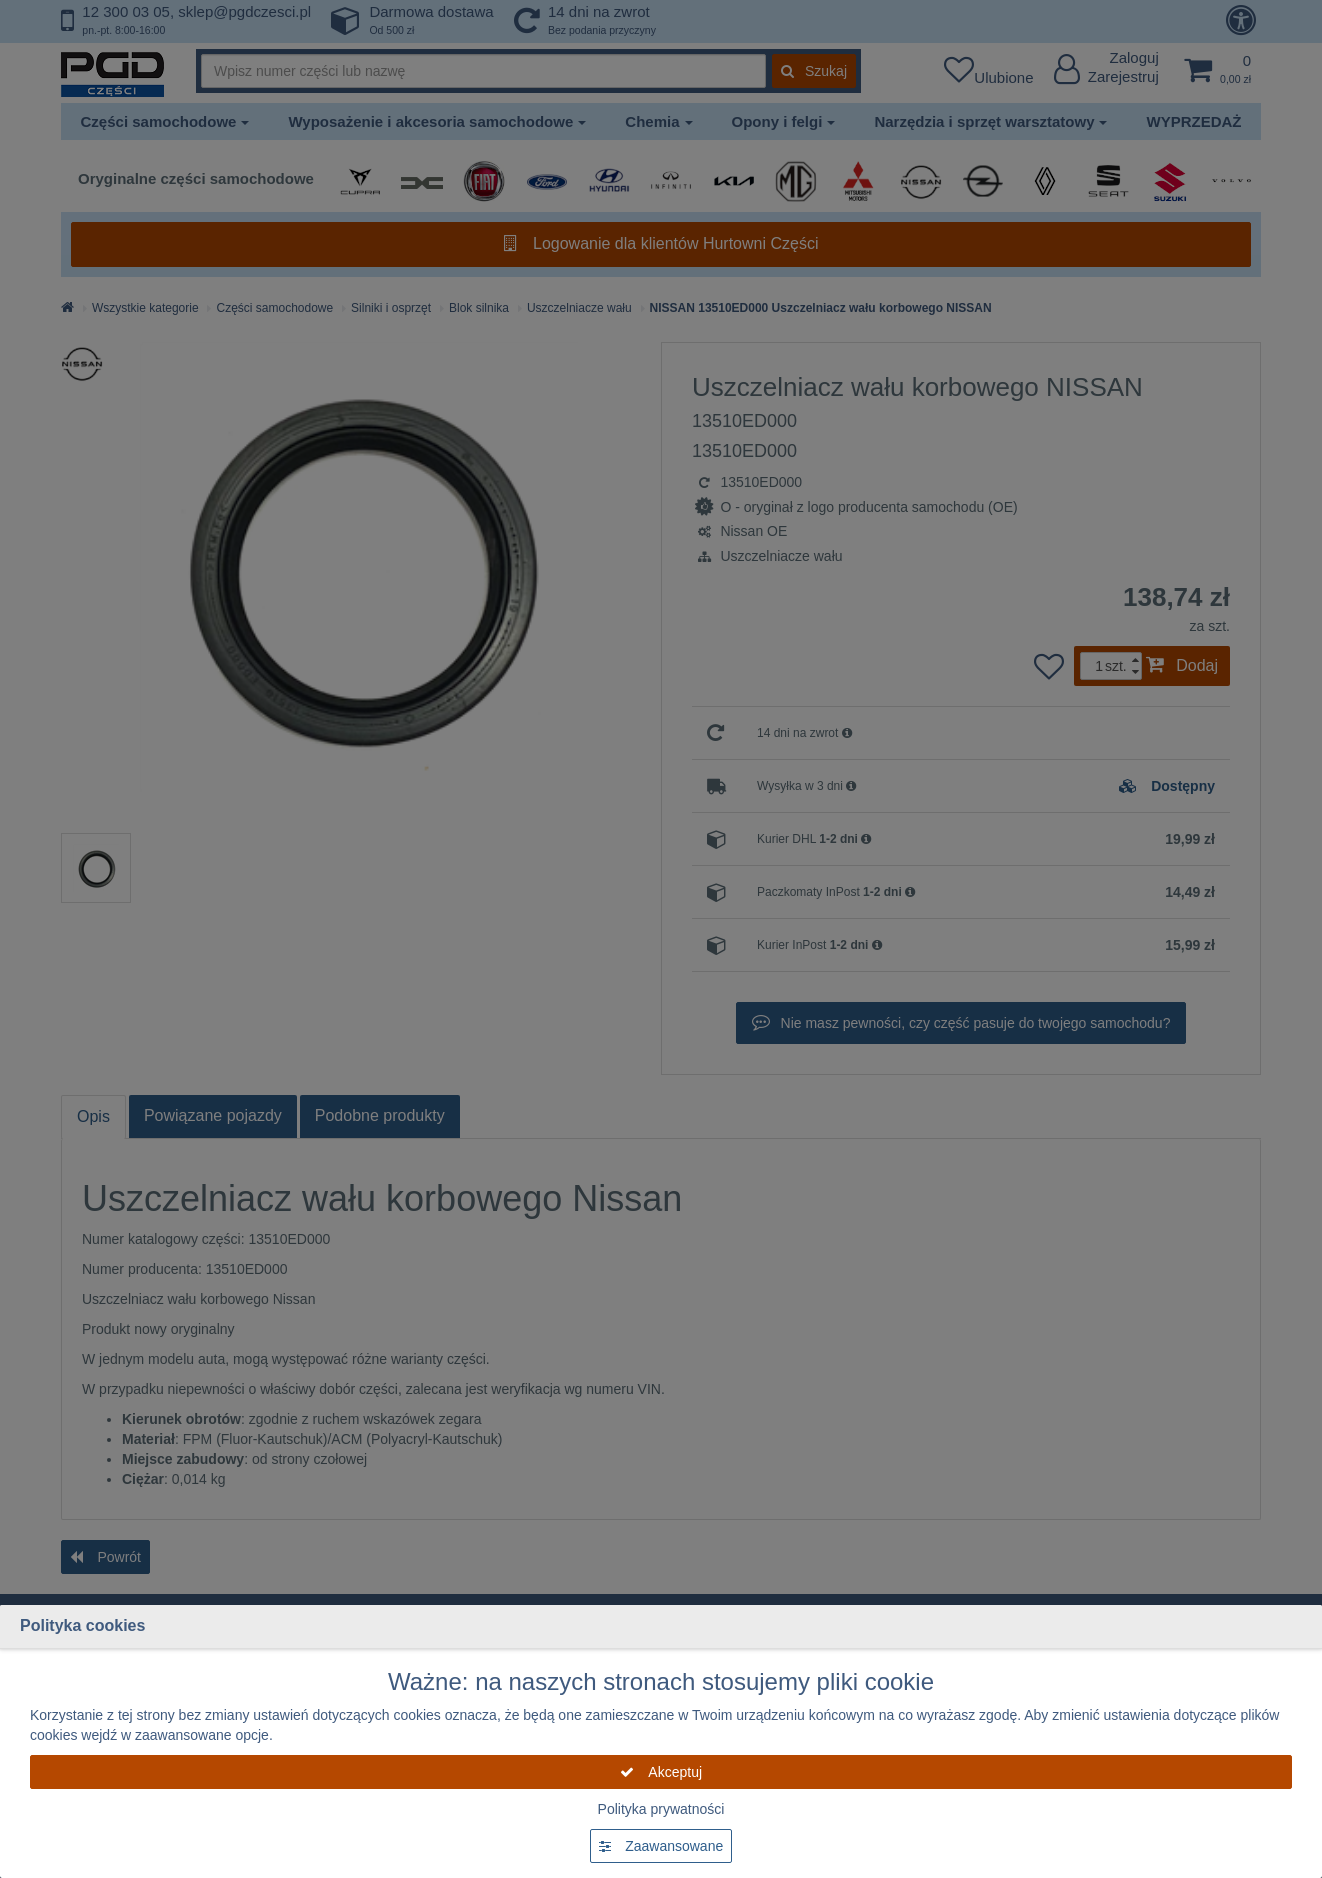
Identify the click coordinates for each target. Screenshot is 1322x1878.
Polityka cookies (82, 1625)
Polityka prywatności (661, 1809)
